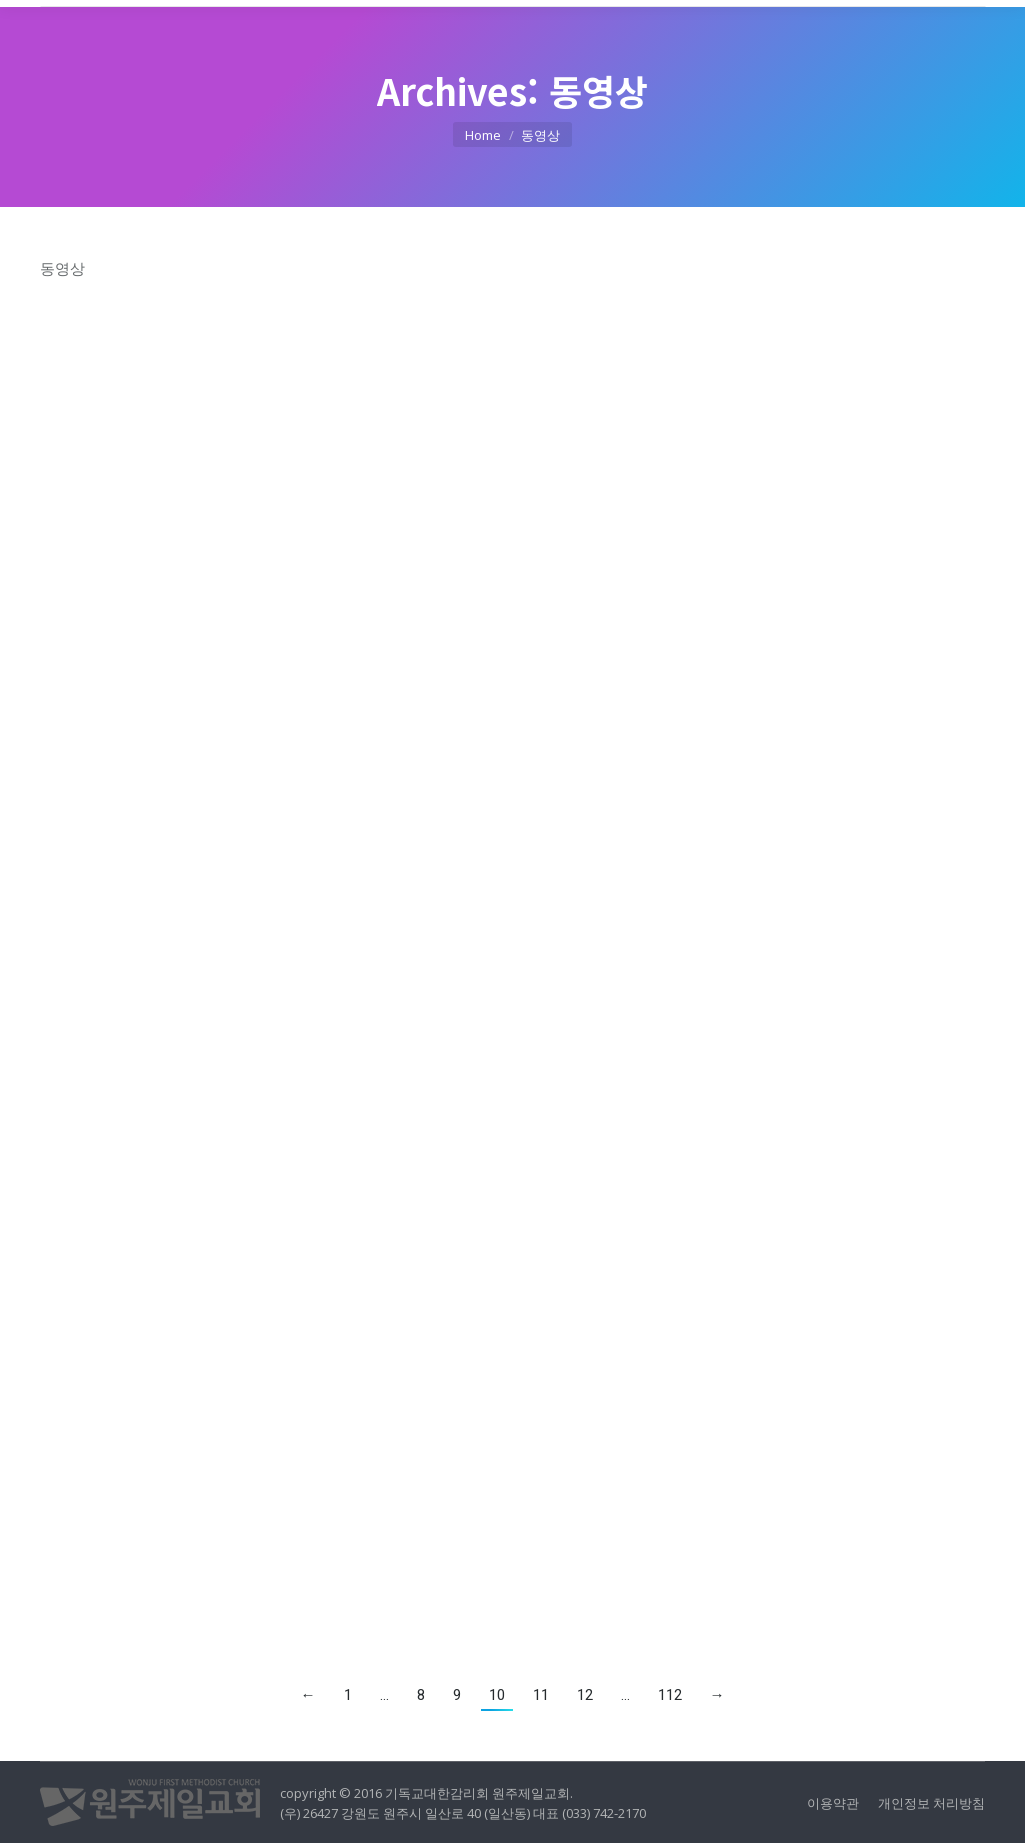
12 (585, 1695)
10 (497, 1695)
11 (541, 1695)
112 (670, 1695)
